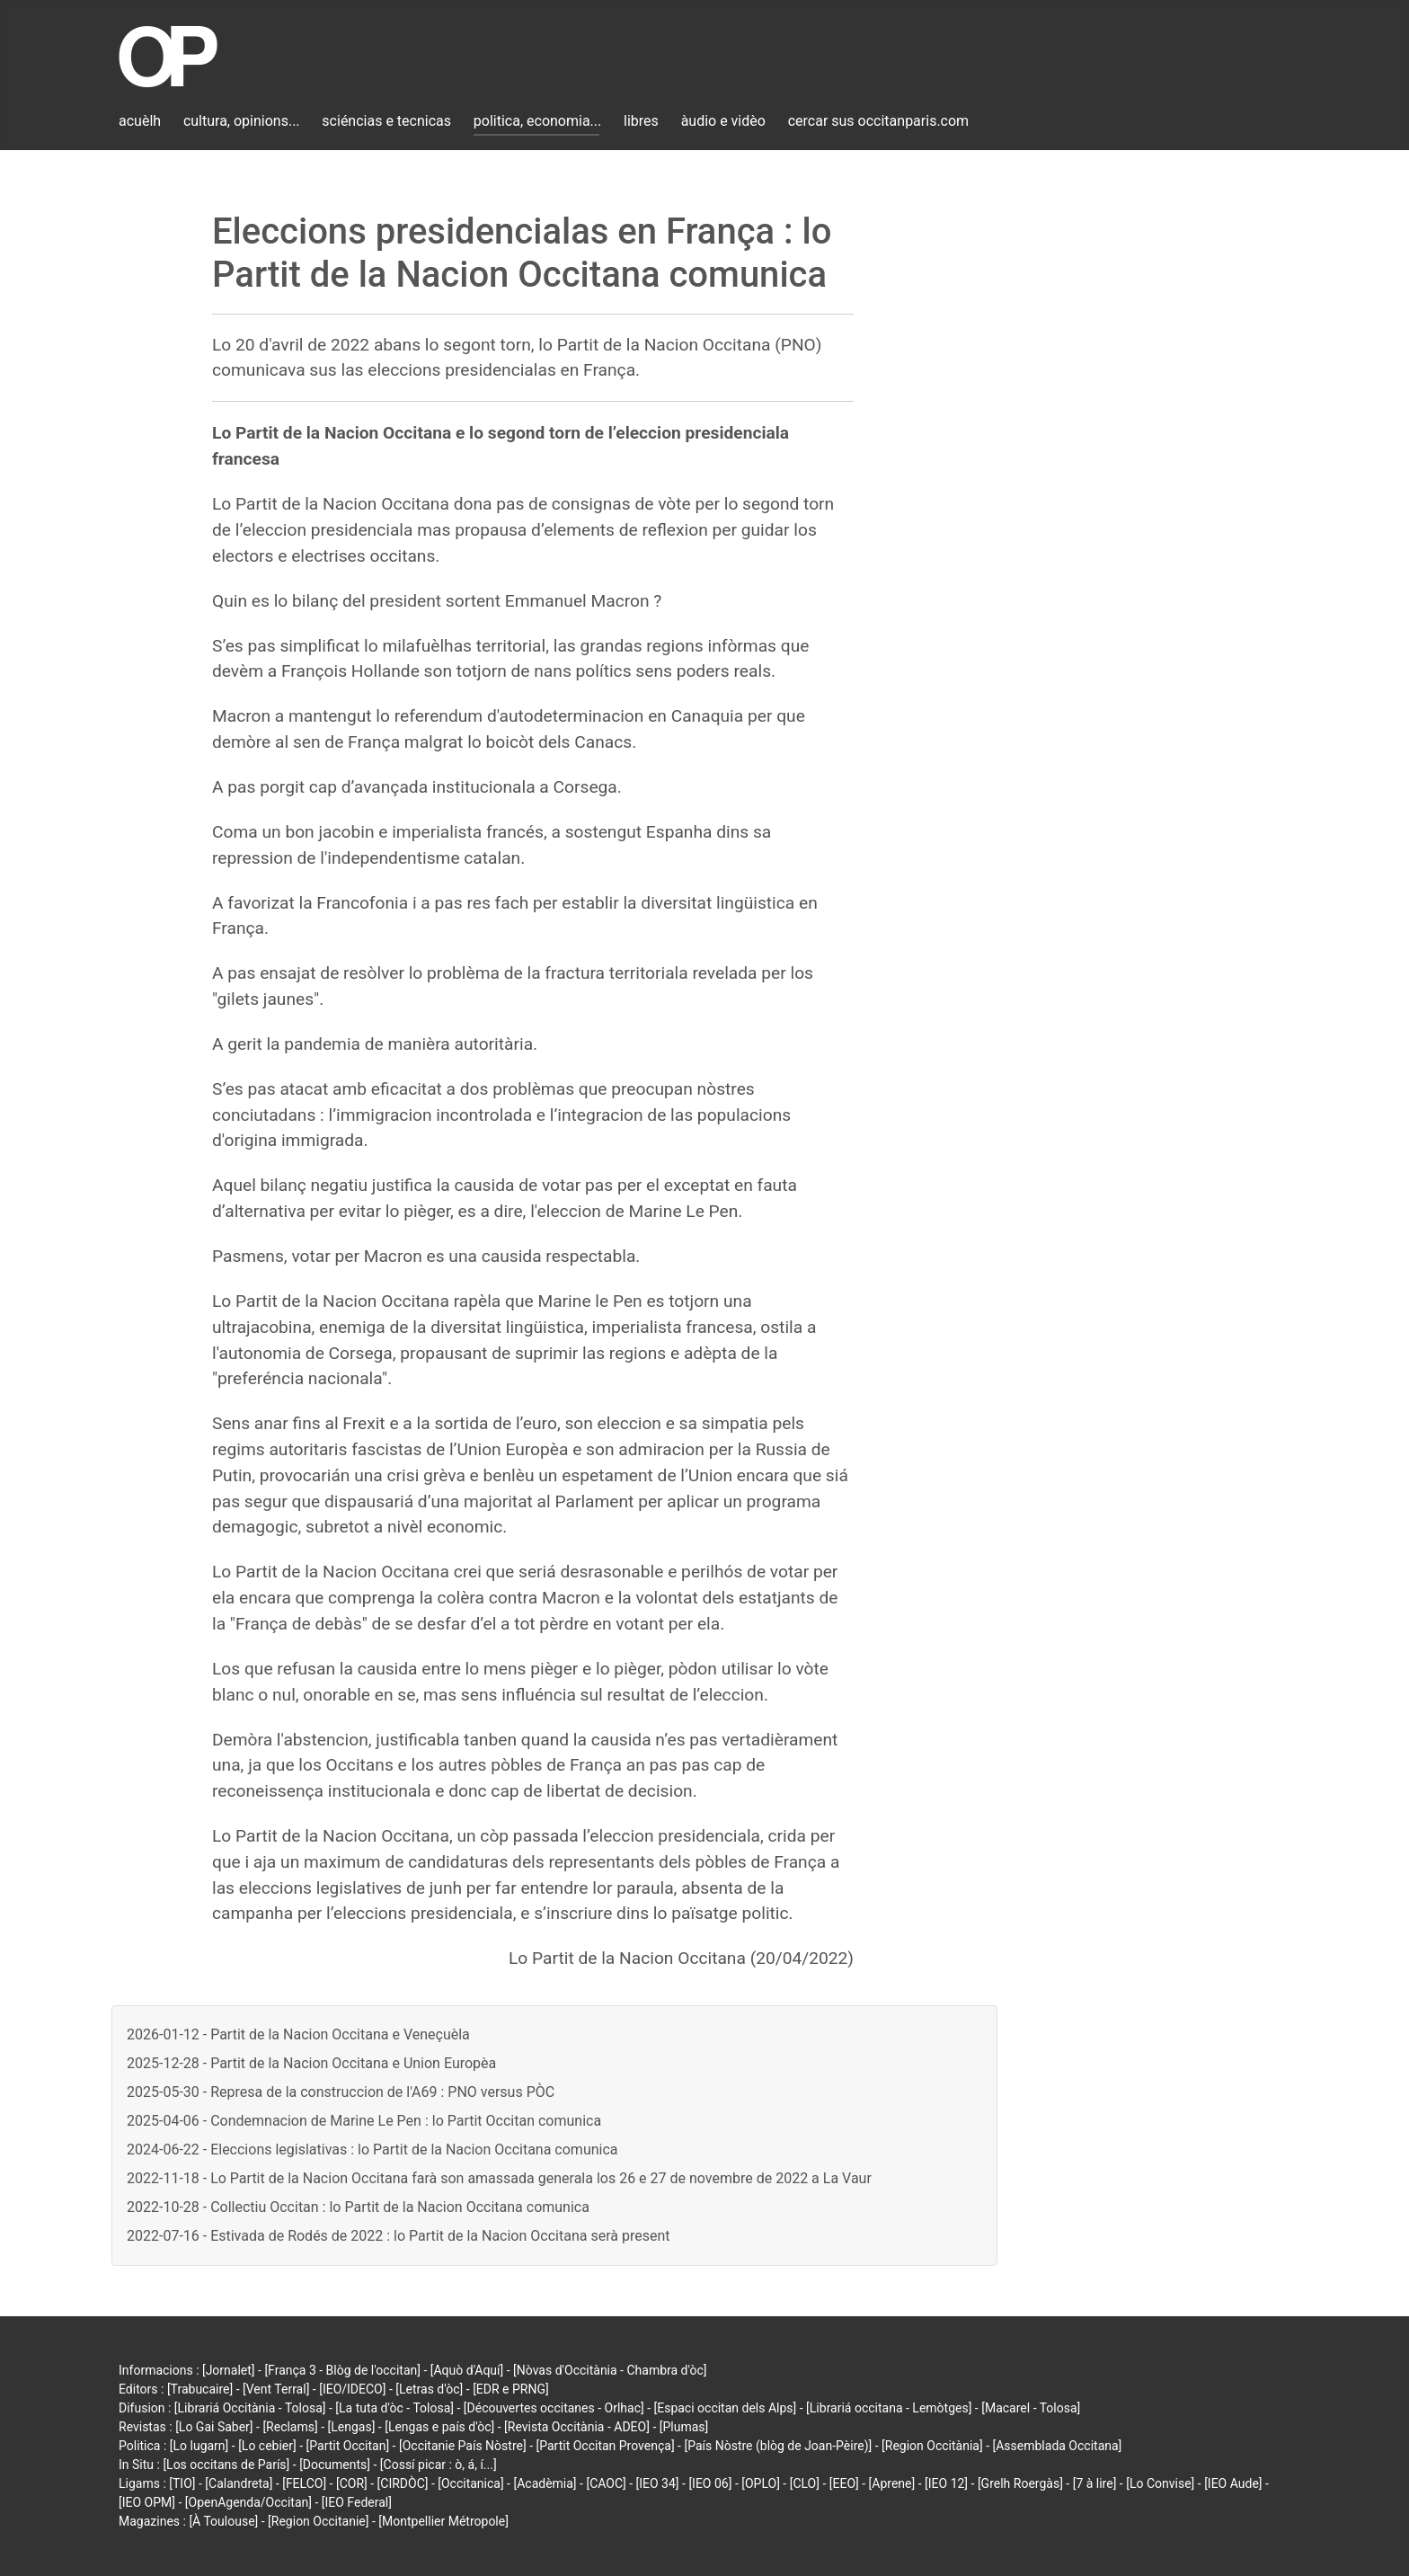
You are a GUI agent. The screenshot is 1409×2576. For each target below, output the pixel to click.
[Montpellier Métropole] (443, 2521)
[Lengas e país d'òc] (439, 2427)
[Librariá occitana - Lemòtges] (888, 2408)
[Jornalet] (228, 2370)
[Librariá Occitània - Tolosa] (250, 2408)
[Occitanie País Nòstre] (463, 2445)
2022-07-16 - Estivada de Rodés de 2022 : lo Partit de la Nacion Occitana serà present (398, 2235)
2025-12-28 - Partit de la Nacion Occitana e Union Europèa (311, 2063)
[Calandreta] (238, 2483)
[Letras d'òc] (429, 2389)
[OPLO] (760, 2483)
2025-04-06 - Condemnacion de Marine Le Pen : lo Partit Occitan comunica (364, 2120)
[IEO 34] (657, 2483)
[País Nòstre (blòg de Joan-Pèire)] (778, 2445)
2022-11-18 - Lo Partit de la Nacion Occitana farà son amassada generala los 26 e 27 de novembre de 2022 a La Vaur (499, 2178)
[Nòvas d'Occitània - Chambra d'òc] (609, 2370)
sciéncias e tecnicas (386, 120)
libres (641, 120)
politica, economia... (537, 120)
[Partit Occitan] (348, 2445)
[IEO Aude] (1233, 2483)
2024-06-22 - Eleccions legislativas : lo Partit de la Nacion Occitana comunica (372, 2149)
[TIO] (182, 2483)
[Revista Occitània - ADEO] (577, 2427)
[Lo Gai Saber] (214, 2427)
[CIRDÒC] (403, 2483)
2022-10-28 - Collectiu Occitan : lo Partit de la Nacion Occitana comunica (358, 2207)
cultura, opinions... (241, 120)
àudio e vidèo (723, 120)
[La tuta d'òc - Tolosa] (394, 2408)
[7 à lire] (1095, 2483)
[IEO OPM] (147, 2502)
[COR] (352, 2483)
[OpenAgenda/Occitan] (248, 2502)
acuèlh (140, 120)
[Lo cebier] (267, 2445)
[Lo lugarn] (199, 2445)
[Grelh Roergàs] (1020, 2483)
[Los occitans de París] (226, 2464)
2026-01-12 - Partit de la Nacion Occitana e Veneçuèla (298, 2034)
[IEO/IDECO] (352, 2389)
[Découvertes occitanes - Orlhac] (554, 2408)
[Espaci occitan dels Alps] (725, 2408)
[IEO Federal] (357, 2502)
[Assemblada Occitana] (1057, 2445)
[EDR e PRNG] (511, 2389)
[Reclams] (289, 2427)
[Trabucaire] (200, 2389)
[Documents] (334, 2464)
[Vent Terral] (276, 2389)
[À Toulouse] (223, 2521)
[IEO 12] (946, 2483)
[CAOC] (605, 2483)
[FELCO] (304, 2483)
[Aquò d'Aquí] (466, 2370)
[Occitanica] (470, 2483)
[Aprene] (892, 2483)
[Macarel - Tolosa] (1030, 2408)
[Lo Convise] (1160, 2483)
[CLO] (805, 2483)
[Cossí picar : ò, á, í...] (438, 2464)
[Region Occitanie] (318, 2521)
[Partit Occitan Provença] (605, 2445)
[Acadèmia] (544, 2483)
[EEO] (844, 2483)
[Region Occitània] (932, 2445)
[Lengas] (352, 2427)
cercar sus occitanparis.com (878, 120)
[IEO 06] (709, 2483)
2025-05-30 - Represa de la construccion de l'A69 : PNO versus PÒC (340, 2092)
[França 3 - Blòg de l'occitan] (342, 2370)
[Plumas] (684, 2427)
